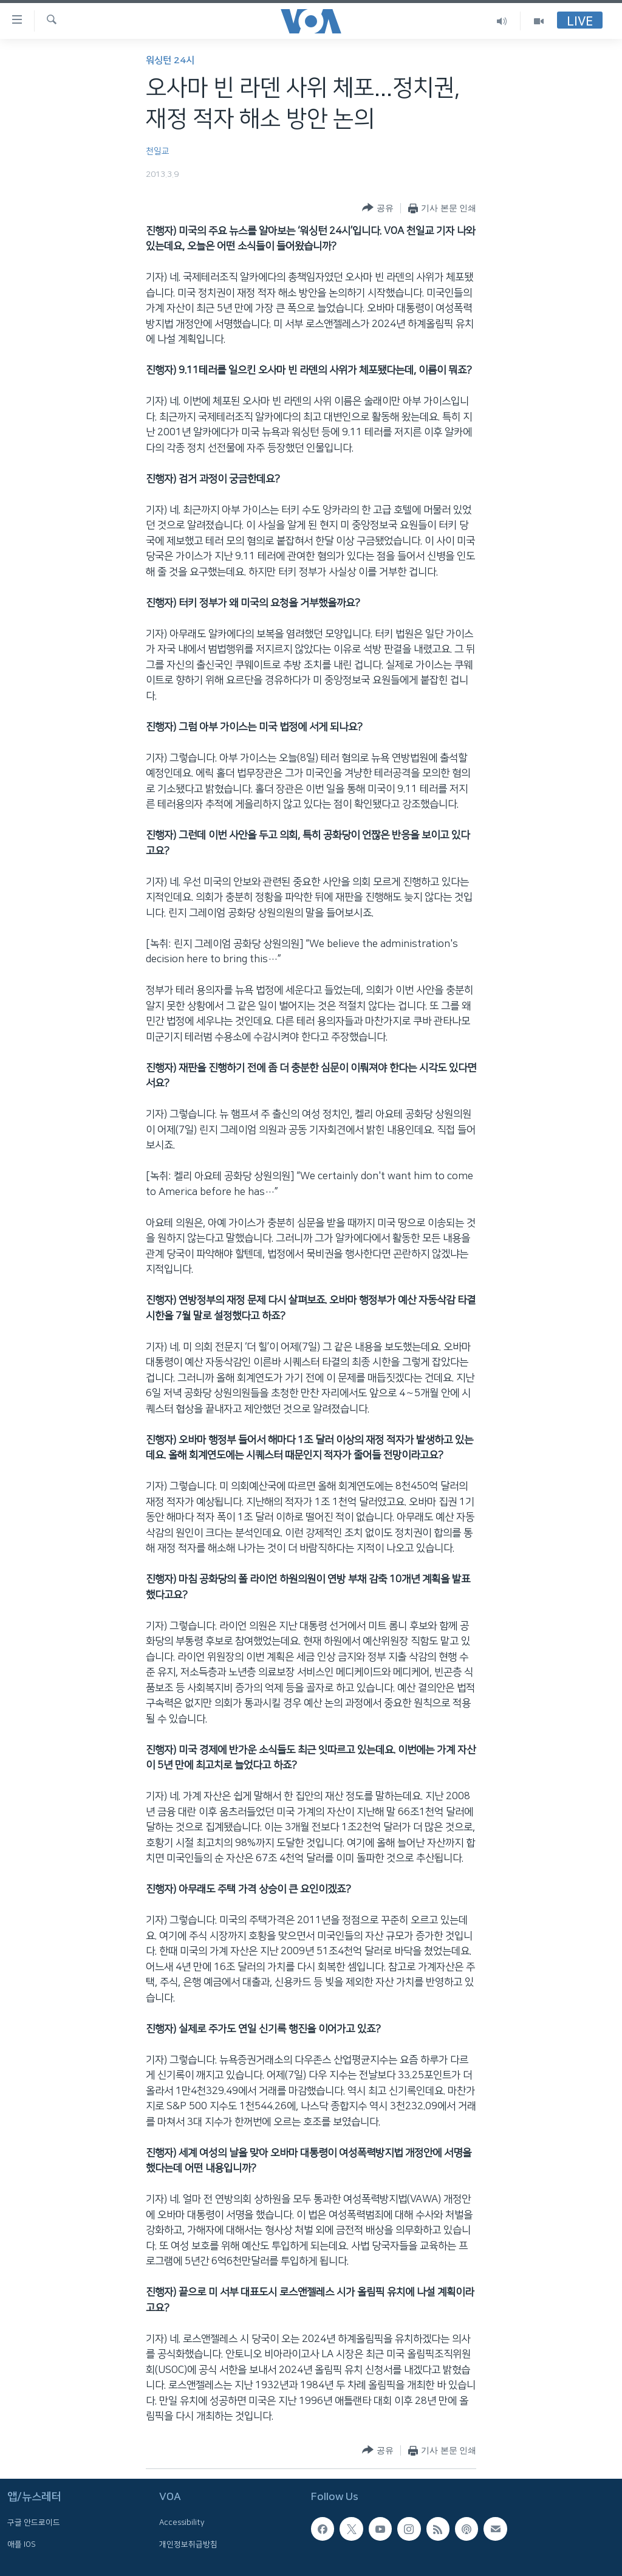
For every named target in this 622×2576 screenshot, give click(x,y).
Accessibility (182, 2523)
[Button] (377, 208)
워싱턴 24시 (170, 60)
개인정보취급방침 (188, 2544)
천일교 (157, 151)
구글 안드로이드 (33, 2523)
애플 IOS (21, 2544)
